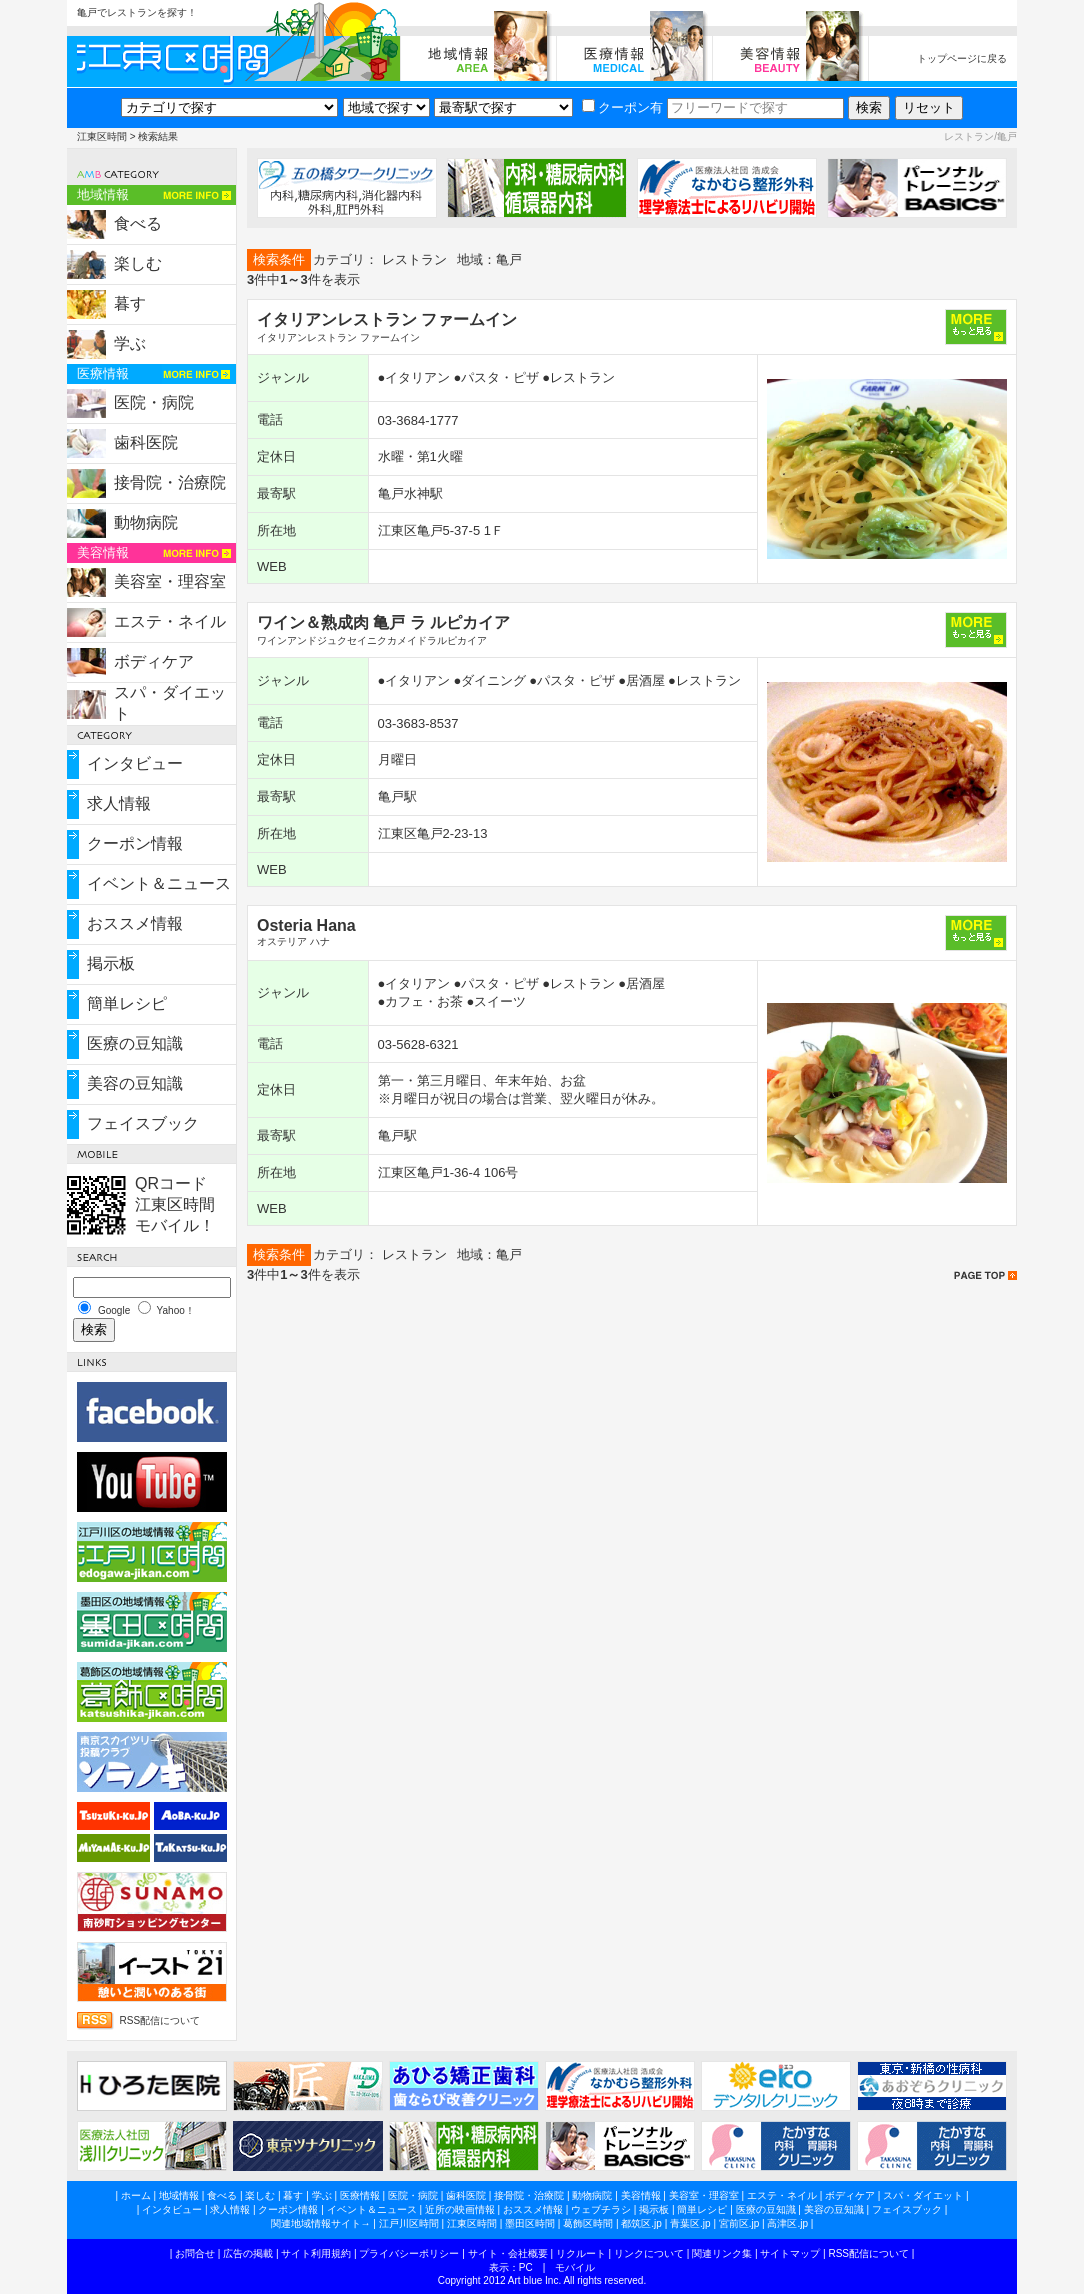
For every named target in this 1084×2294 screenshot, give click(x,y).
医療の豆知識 (135, 1043)
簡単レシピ (127, 1003)
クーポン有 (622, 107)
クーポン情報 (135, 843)
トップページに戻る (962, 58)
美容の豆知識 (135, 1083)
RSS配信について (160, 2020)
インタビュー (135, 763)
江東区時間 (102, 136)
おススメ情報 (135, 923)
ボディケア (154, 661)
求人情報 (119, 803)
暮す (130, 303)
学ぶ (130, 343)
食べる (138, 223)
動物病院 (146, 522)
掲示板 (111, 963)
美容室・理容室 (170, 581)
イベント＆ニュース (159, 883)
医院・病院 (154, 402)
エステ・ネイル (170, 621)
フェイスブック (143, 1123)
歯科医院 (146, 442)
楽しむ (138, 263)
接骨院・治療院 (170, 482)
